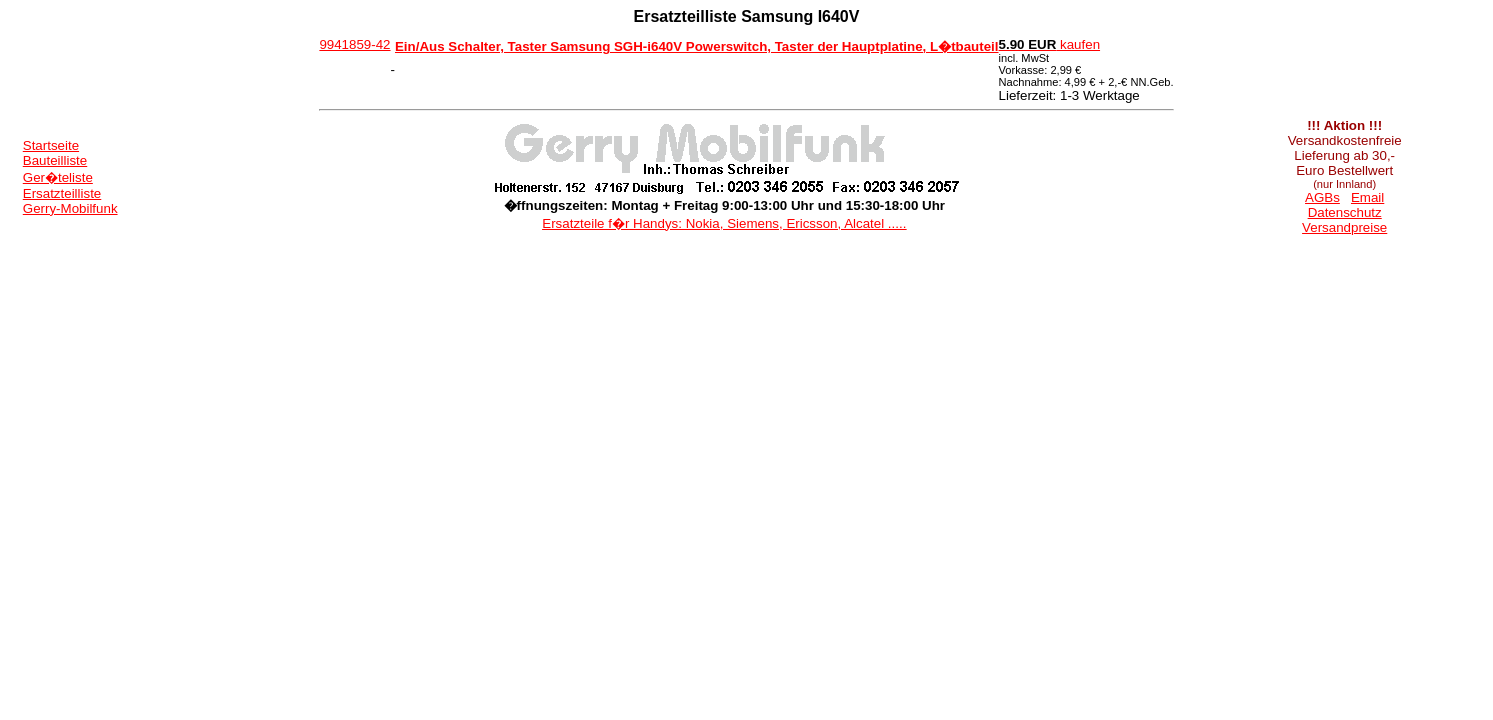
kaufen (1050, 44)
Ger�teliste (58, 177)
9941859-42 (354, 44)
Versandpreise (1344, 227)
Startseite (51, 145)
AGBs (1322, 197)
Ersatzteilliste (62, 193)
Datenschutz (1345, 212)
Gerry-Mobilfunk (70, 208)
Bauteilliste (55, 160)
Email (1367, 197)
